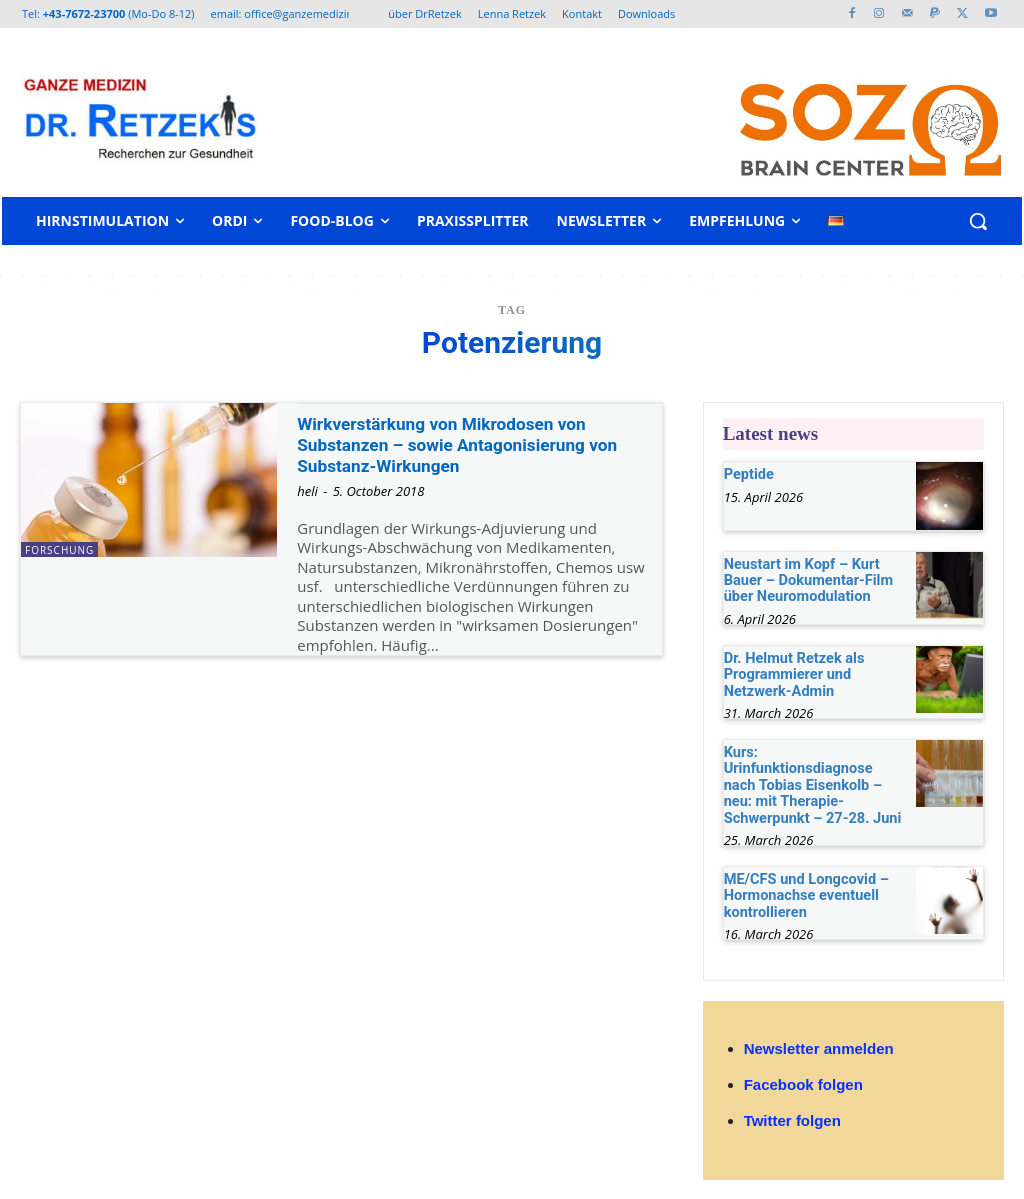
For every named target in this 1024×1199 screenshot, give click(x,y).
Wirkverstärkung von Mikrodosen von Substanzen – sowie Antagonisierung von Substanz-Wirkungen (473, 444)
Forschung (59, 550)
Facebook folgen (803, 1055)
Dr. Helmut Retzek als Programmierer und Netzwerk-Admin (791, 669)
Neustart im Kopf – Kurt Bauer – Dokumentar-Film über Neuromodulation (805, 578)
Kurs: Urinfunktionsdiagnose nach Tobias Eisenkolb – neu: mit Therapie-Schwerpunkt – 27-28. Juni (813, 768)
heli (307, 491)
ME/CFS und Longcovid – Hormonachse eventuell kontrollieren (803, 867)
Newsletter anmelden (819, 1019)
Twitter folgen (792, 1091)
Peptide (748, 473)
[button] (978, 221)
